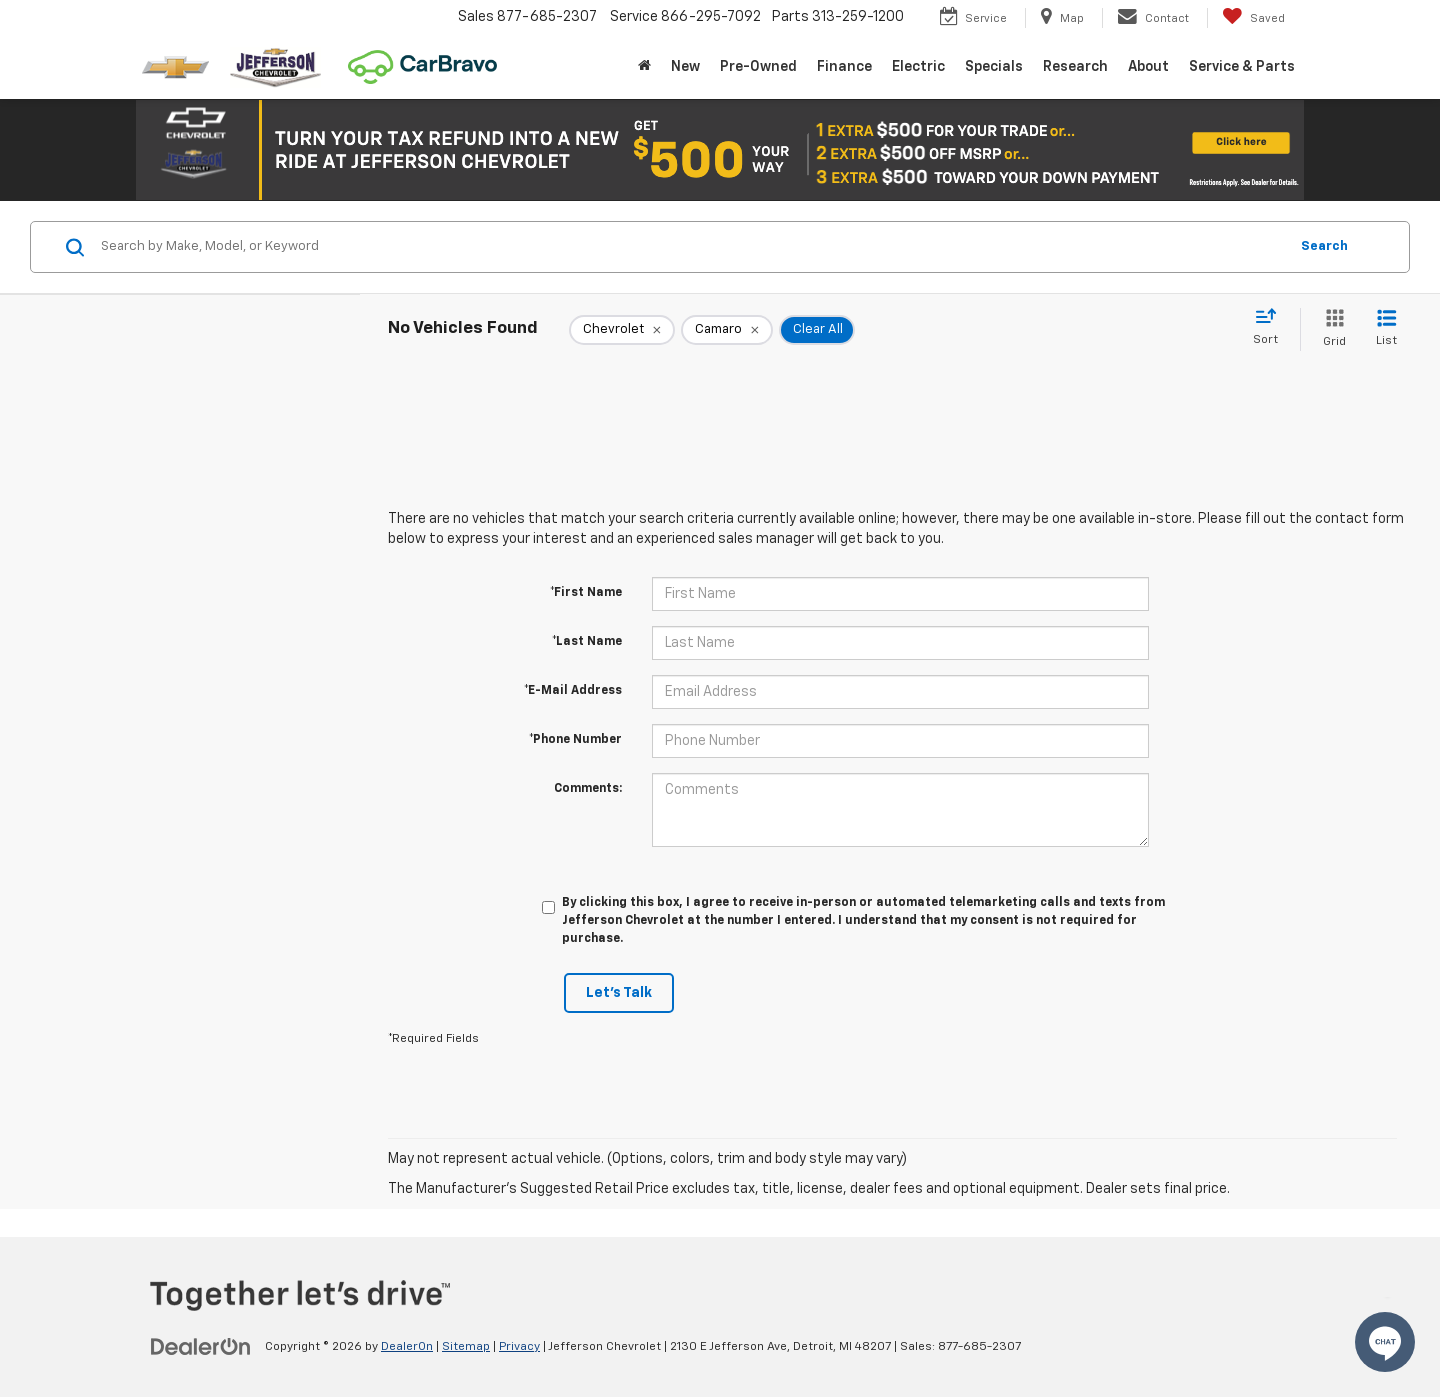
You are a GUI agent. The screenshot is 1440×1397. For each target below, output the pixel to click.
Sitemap (466, 1347)
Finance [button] (844, 67)
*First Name (586, 593)
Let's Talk (619, 993)
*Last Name (587, 642)
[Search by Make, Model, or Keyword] (691, 247)
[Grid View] (1330, 329)
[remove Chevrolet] (622, 330)
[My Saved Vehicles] (1253, 18)
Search (1324, 246)
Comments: (588, 789)
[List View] (1386, 329)
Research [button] (1075, 67)
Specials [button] (994, 67)
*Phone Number (575, 740)
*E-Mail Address (573, 691)
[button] (720, 150)
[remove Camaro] (727, 330)
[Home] (644, 67)
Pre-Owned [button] (758, 67)
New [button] (685, 67)
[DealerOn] (201, 1346)
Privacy (519, 1347)
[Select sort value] (1271, 328)
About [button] (1148, 67)
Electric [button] (918, 67)
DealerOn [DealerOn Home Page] (407, 1347)
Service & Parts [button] (1242, 67)
